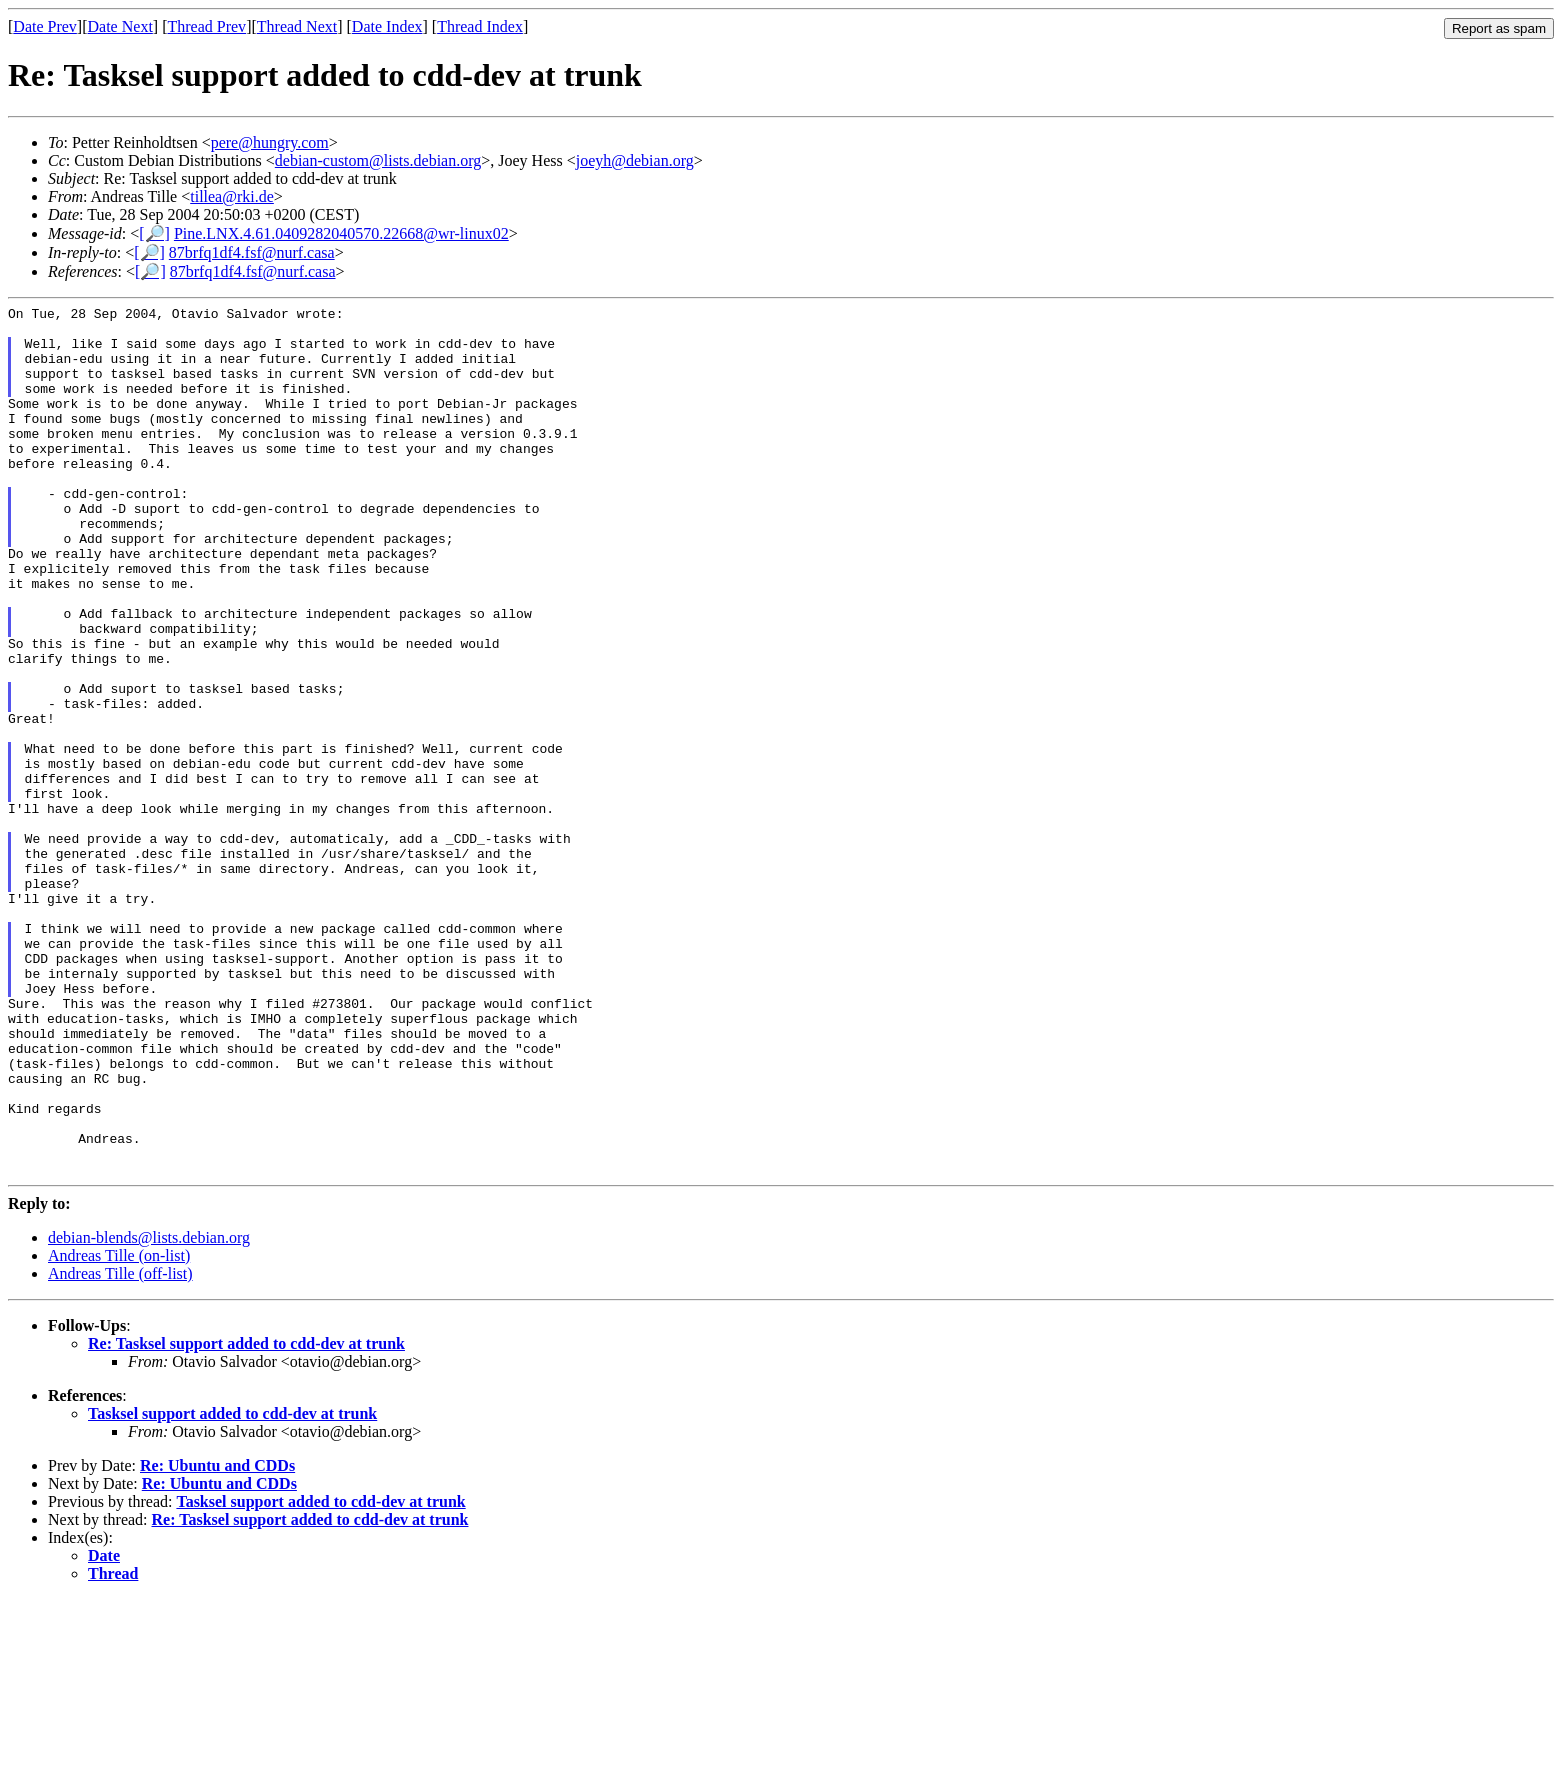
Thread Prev (206, 26)
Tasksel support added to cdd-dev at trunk (232, 1587)
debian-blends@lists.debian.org (149, 1411)
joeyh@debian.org (635, 160)
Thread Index (480, 26)
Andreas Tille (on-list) (119, 1429)
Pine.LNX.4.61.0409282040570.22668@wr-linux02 (341, 233)
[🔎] (154, 233)
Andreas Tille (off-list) (120, 1447)
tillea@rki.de (232, 196)
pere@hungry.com (270, 142)
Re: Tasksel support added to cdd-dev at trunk (246, 1517)
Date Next (120, 26)
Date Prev (45, 26)
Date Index (387, 26)
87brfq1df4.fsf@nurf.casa (252, 252)
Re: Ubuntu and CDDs (217, 1639)
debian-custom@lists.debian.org (378, 160)
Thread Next (297, 26)
